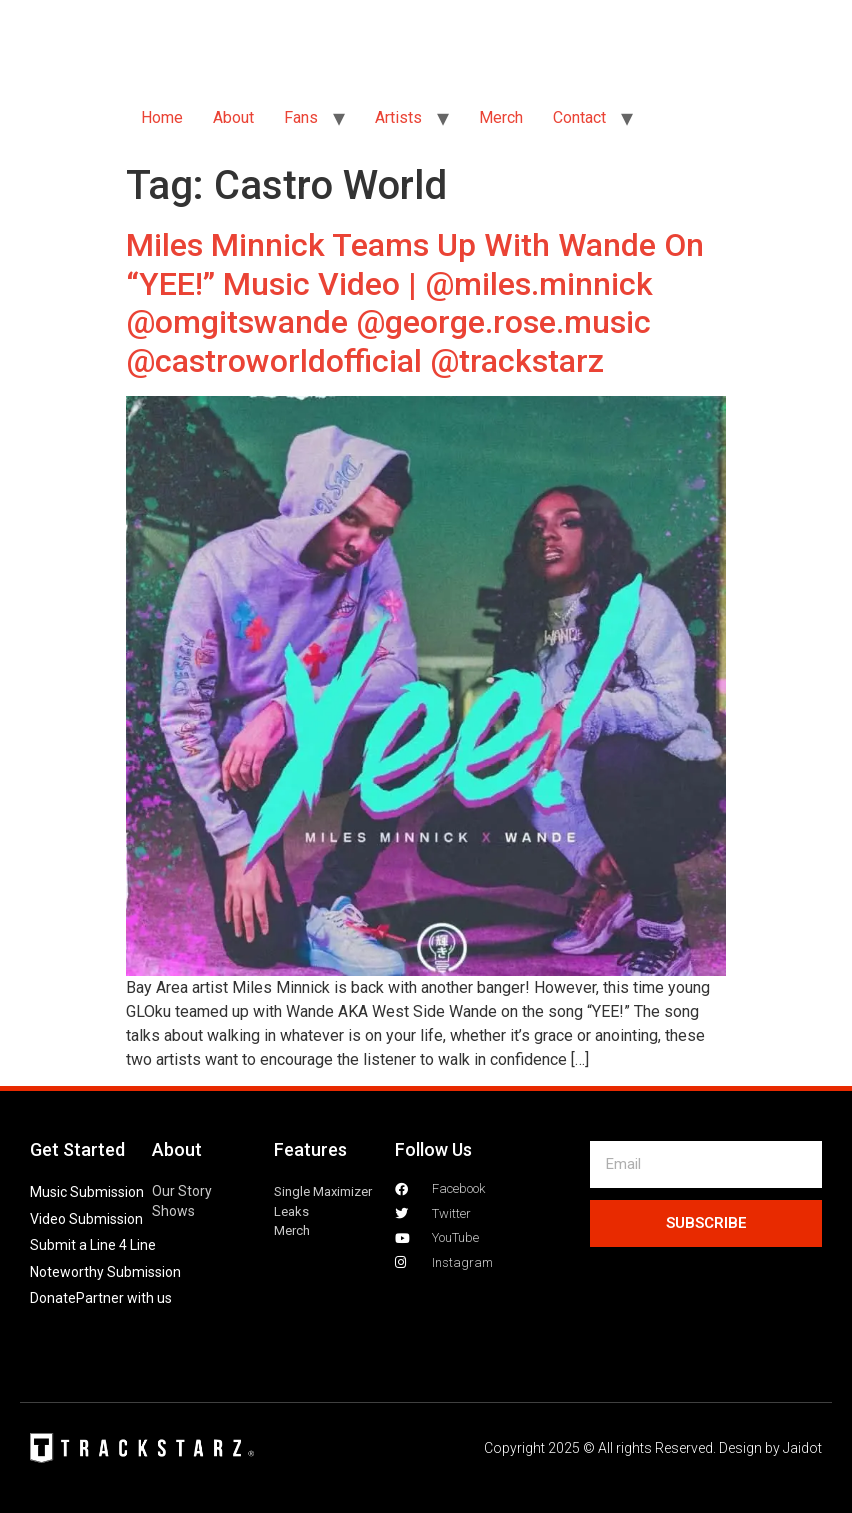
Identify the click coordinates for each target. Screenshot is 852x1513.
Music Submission (87, 1192)
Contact (579, 117)
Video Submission (86, 1219)
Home (162, 117)
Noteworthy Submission (105, 1272)
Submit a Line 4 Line (93, 1245)
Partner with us (124, 1298)
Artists (398, 117)
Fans (301, 117)
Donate (53, 1298)
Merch (501, 117)
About (233, 117)
